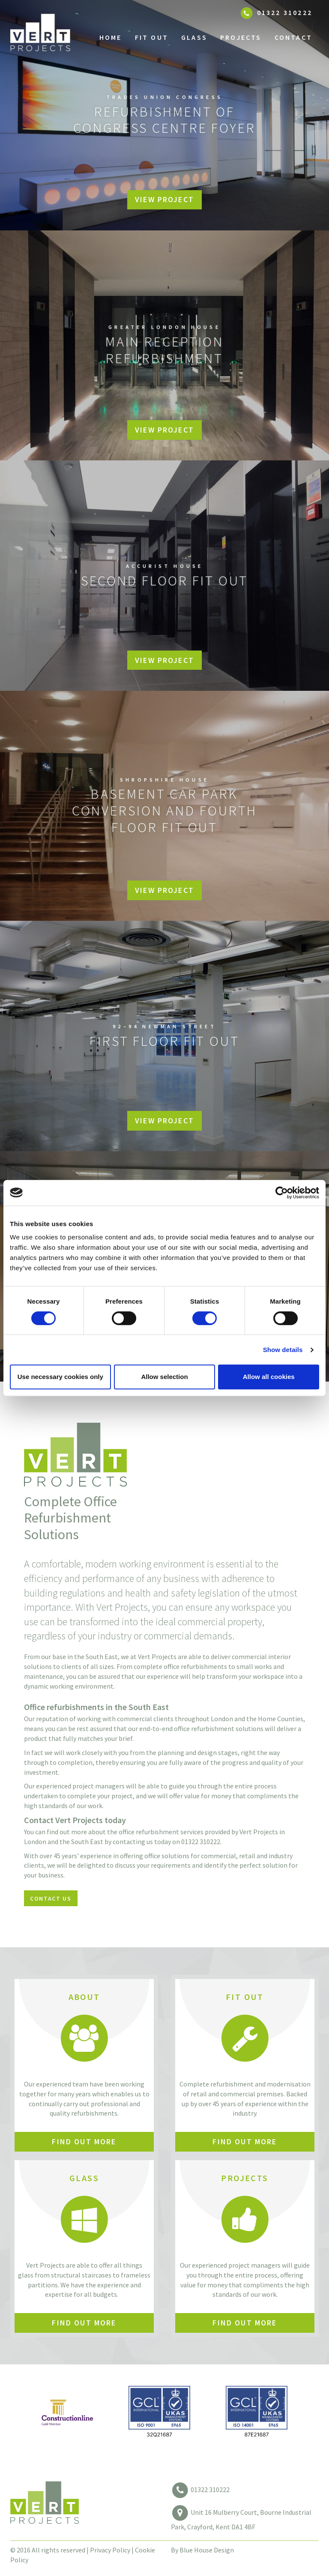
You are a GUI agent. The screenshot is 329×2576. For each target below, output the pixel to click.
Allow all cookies (269, 1376)
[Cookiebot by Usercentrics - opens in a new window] (281, 1192)
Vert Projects (55, 37)
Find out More (84, 2141)
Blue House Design (206, 2550)
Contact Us (51, 1898)
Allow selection (164, 1376)
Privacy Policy (110, 2550)
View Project (164, 199)
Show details (283, 1349)
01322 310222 (210, 2489)
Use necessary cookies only (60, 1376)
